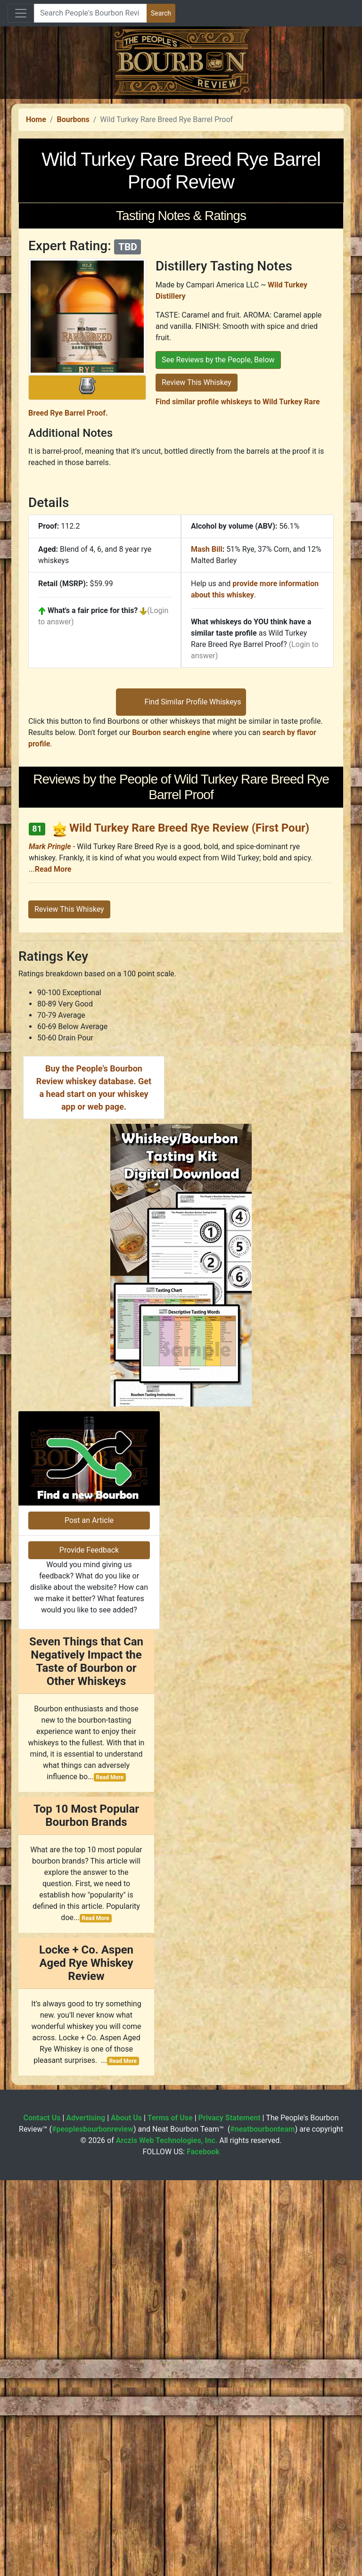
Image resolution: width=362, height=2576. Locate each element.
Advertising (85, 2513)
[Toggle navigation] (21, 13)
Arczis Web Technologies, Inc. (167, 2536)
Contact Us (42, 2513)
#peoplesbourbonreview (92, 2524)
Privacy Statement (229, 2513)
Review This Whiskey (196, 514)
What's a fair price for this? (92, 742)
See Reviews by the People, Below (218, 491)
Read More (53, 1133)
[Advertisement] (181, 165)
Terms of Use (170, 2513)
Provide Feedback (89, 1945)
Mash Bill (206, 681)
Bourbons (73, 251)
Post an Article (89, 1916)
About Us (126, 2513)
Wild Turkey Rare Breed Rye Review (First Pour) (189, 1091)
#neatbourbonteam (262, 2524)
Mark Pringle (50, 1110)
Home (36, 251)
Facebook (203, 2547)
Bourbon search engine (171, 996)
